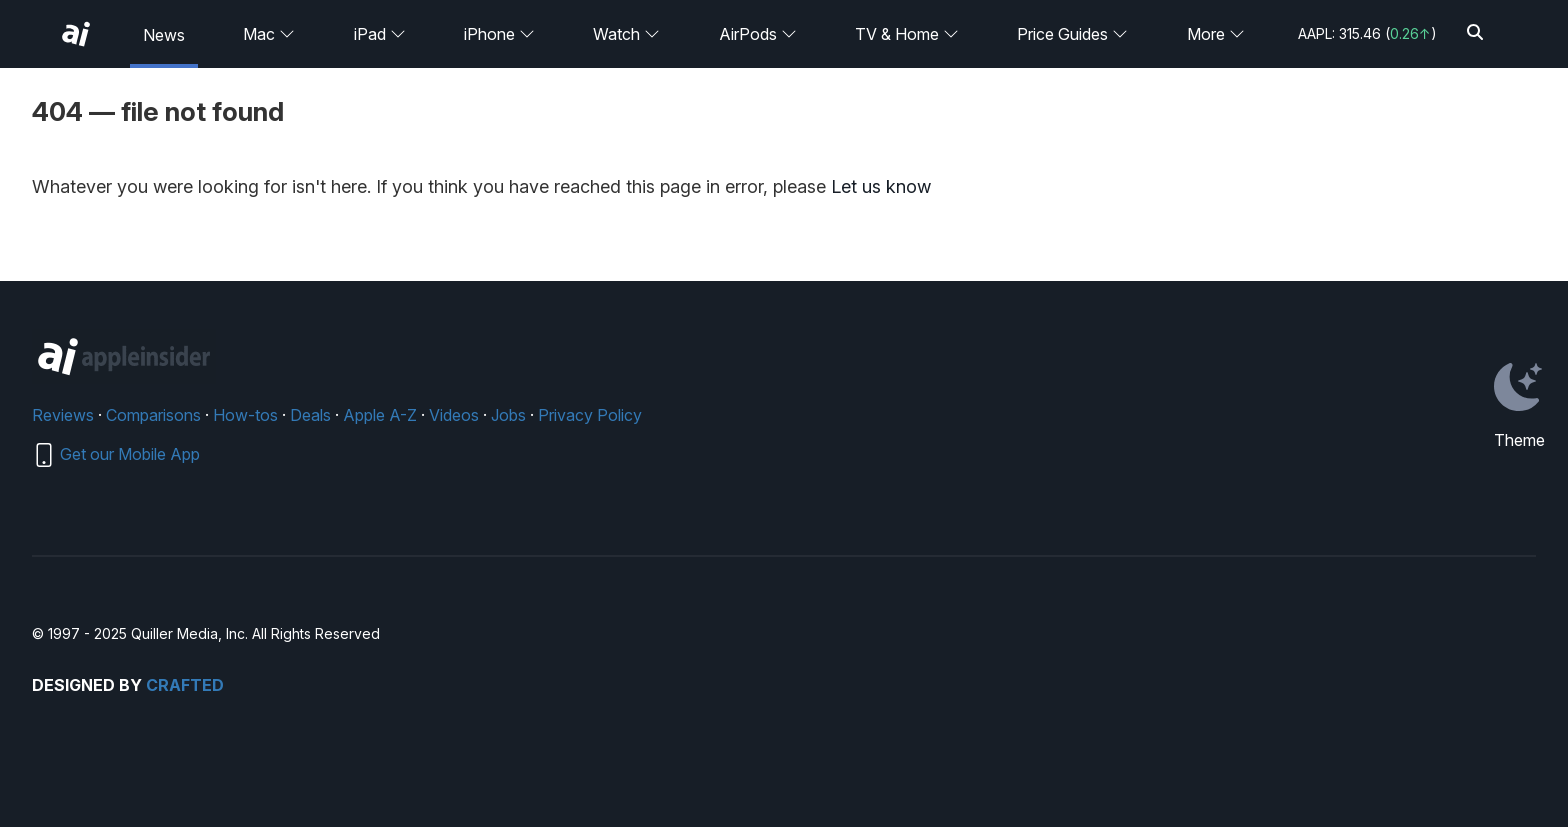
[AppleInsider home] (76, 34)
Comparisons (153, 415)
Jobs (508, 415)
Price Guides (1072, 34)
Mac (269, 34)
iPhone (499, 34)
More (1216, 34)
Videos (454, 415)
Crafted (185, 685)
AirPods (758, 34)
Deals (310, 415)
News (164, 35)
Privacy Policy (590, 415)
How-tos (245, 415)
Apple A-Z (380, 415)
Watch (626, 34)
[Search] (1475, 33)
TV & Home (907, 34)
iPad (380, 34)
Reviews (63, 415)
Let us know (881, 186)
